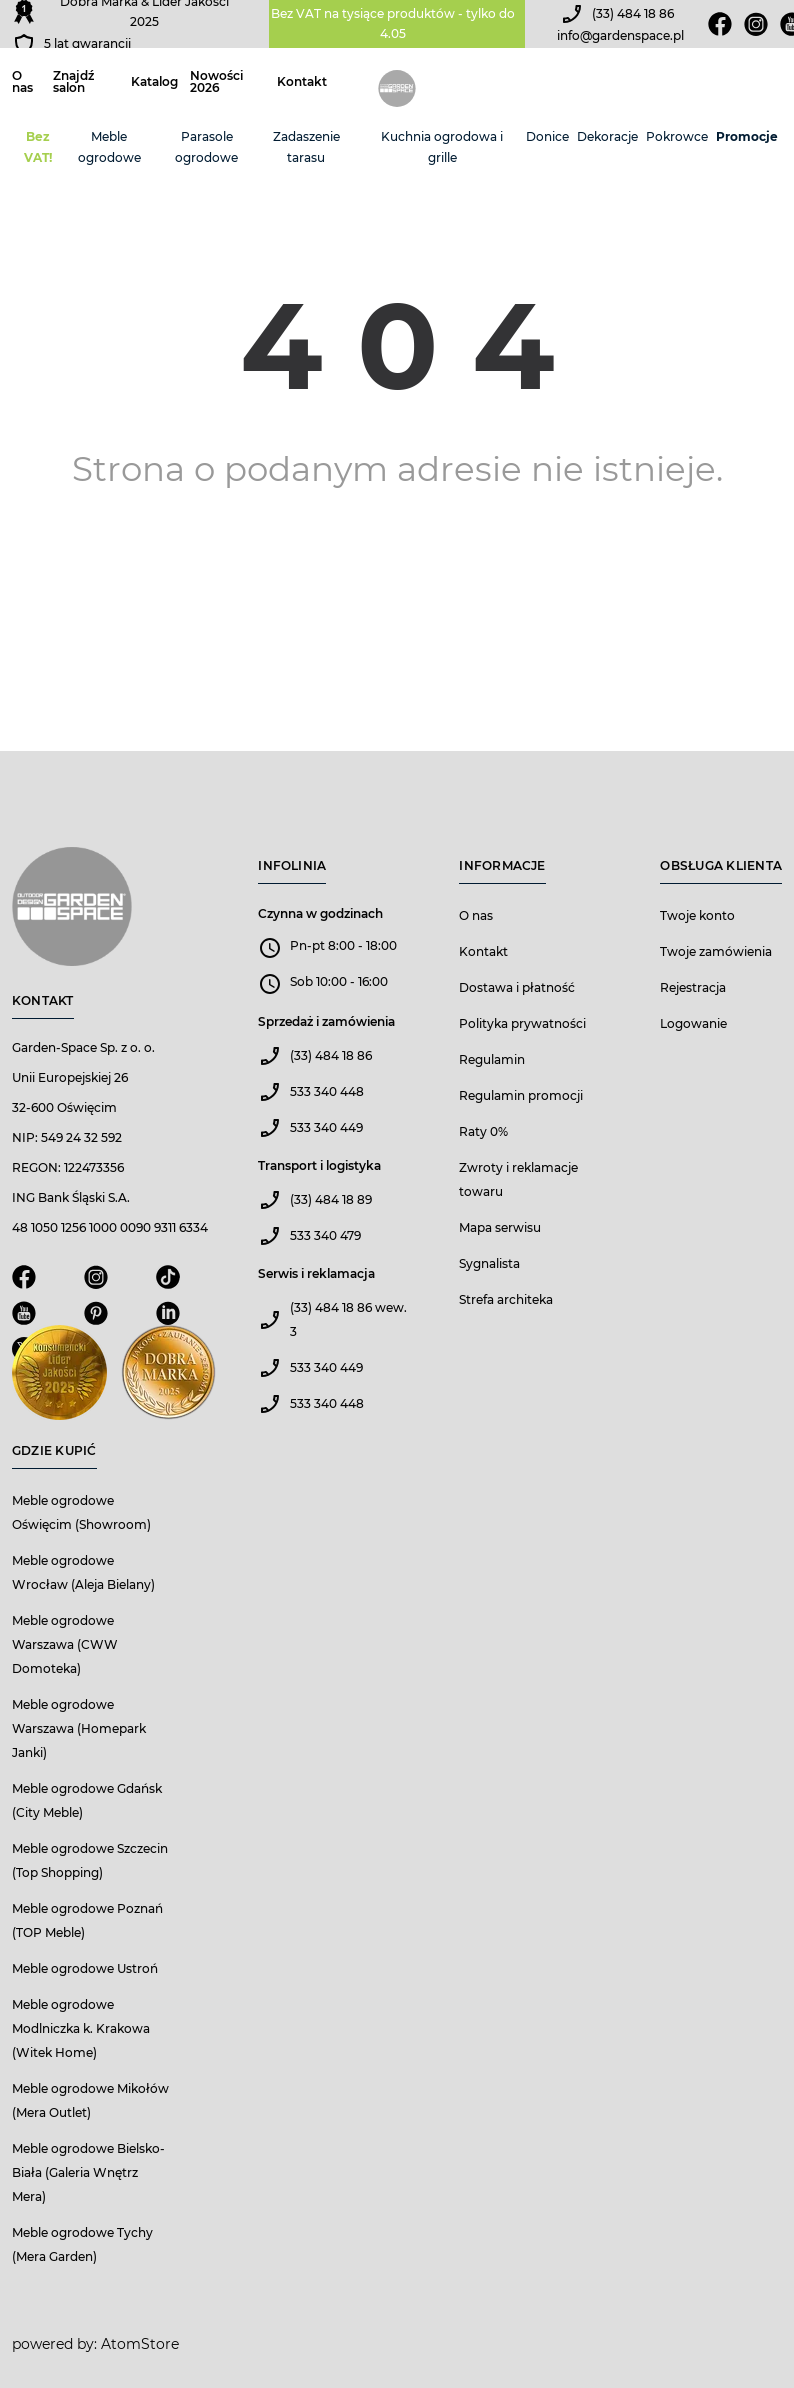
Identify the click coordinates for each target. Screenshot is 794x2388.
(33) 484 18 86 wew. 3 (348, 1319)
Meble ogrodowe (109, 147)
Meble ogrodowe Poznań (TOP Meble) (87, 1920)
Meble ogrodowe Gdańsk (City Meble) (87, 1800)
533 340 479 (325, 1235)
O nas (22, 82)
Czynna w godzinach (320, 913)
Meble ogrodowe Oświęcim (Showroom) (81, 1512)
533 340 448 (327, 1091)
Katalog (154, 82)
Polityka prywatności (522, 1023)
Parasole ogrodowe (206, 147)
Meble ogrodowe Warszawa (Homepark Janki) (79, 1728)
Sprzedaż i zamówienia (326, 1021)
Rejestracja (693, 987)
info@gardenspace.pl (620, 35)
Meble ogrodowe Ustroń (85, 1968)
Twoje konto (697, 915)
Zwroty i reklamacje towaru (518, 1179)
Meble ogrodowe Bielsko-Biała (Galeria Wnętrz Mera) (88, 2172)
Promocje (747, 136)
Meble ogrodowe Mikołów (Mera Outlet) (90, 2100)
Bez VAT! (38, 147)
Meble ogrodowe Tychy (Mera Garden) (82, 2244)
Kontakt (302, 82)
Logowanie (693, 1023)
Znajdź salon (73, 82)
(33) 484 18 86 (633, 13)
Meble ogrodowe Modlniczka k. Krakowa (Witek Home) (81, 2028)
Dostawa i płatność (517, 987)
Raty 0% (483, 1131)
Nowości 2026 (216, 82)
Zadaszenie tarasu (306, 147)
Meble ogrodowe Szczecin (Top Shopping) (90, 1860)
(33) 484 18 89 (331, 1199)
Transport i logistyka (319, 1165)
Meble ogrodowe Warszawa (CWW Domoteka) (65, 1644)
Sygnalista (489, 1263)
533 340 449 (326, 1127)
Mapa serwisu (500, 1227)
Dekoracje (607, 136)
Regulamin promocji (521, 1095)
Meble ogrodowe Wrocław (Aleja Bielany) (83, 1572)
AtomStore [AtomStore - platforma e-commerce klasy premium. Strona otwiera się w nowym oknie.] (140, 2344)
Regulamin (492, 1059)
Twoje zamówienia (716, 951)
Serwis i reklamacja (316, 1273)
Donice (547, 136)
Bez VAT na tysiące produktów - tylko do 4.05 (393, 23)
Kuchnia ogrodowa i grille (442, 147)
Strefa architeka (506, 1299)
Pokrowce (677, 136)
